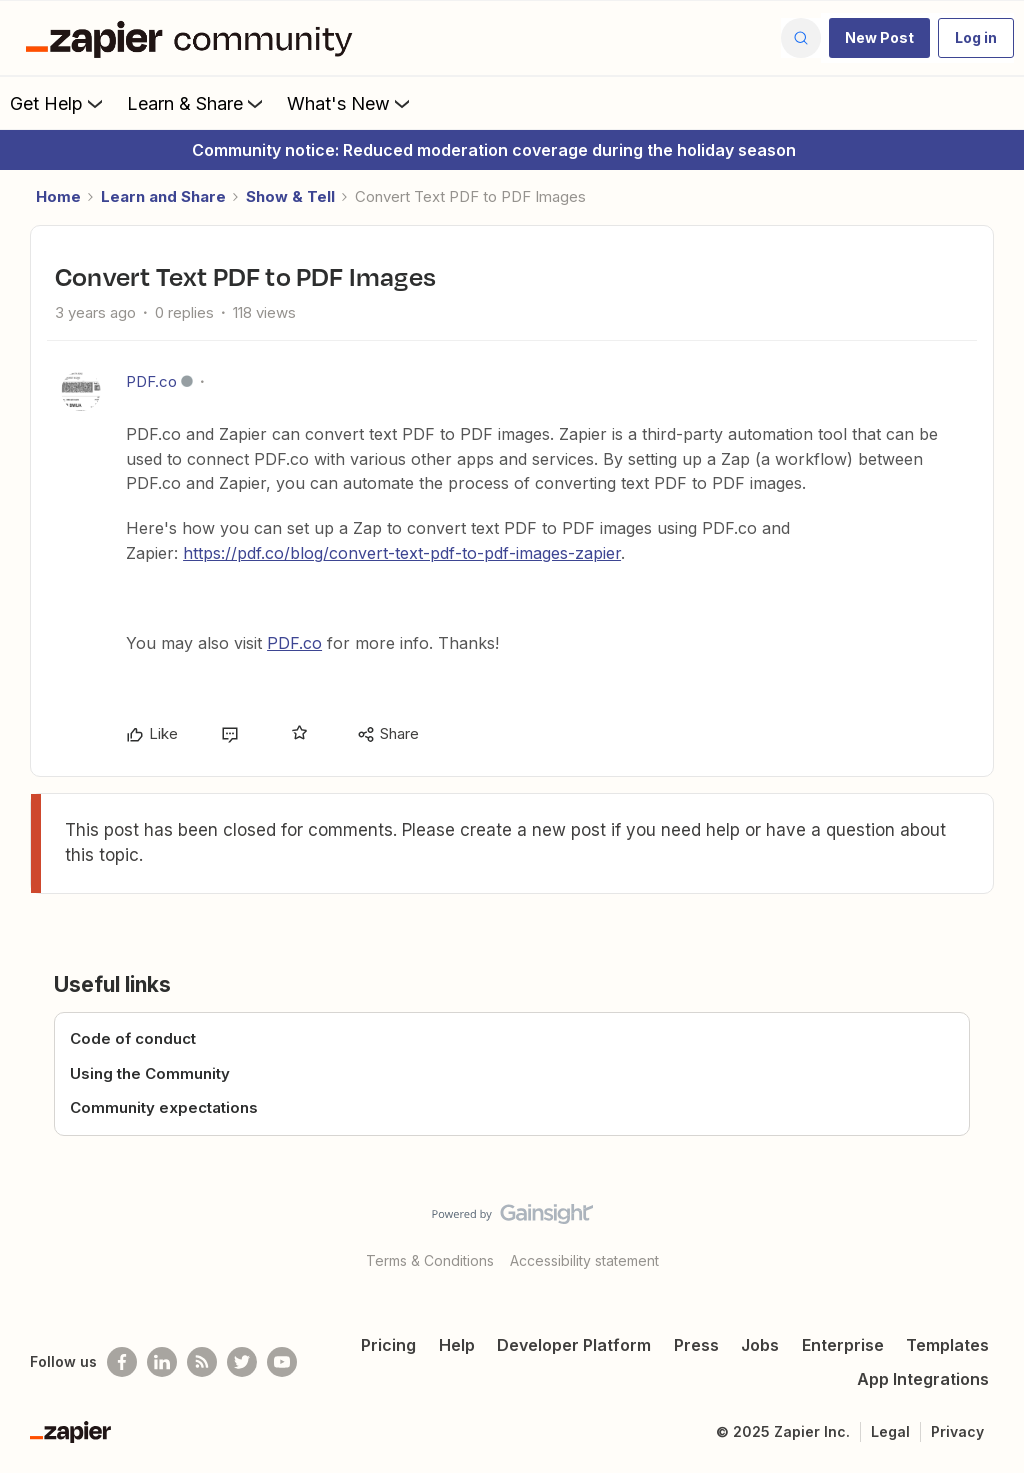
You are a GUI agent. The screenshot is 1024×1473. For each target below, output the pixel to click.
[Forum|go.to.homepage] (194, 38)
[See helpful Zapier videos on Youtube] (282, 1362)
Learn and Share (163, 196)
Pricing (388, 1345)
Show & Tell (290, 196)
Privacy (957, 1431)
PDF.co (151, 381)
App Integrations (923, 1379)
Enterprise (843, 1345)
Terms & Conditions (430, 1260)
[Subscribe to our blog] (202, 1362)
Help (457, 1345)
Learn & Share (197, 103)
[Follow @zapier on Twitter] (242, 1362)
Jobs (760, 1345)
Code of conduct (133, 1038)
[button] (879, 38)
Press (696, 1345)
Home (58, 196)
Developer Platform (574, 1345)
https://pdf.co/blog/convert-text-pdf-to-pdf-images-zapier (402, 553)
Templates (947, 1345)
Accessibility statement (584, 1260)
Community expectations (164, 1107)
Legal (890, 1431)
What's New (350, 103)
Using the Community (150, 1073)
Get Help (58, 103)
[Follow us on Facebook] (122, 1362)
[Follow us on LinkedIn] (162, 1362)
